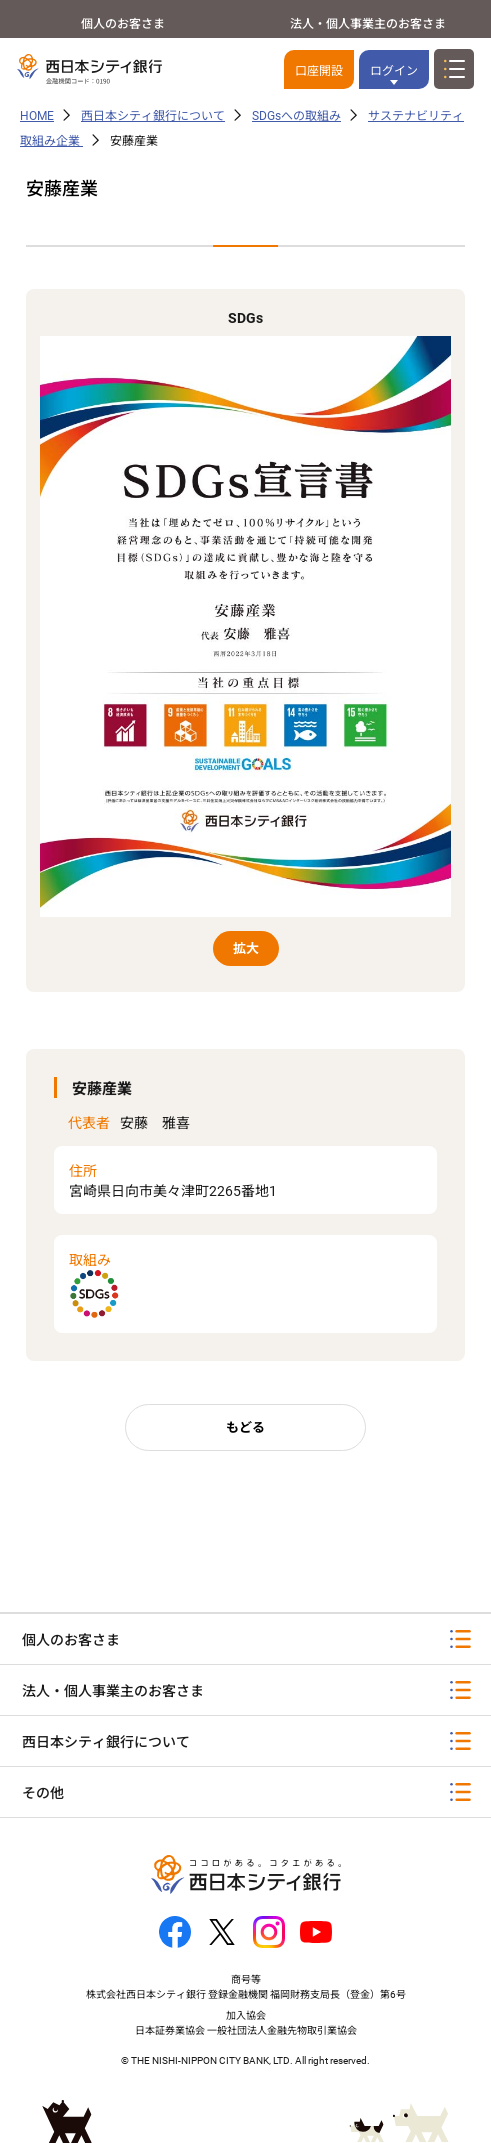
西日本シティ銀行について (153, 116)
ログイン (394, 71)
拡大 (246, 948)
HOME (37, 116)
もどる (245, 1427)
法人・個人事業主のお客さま (368, 24)
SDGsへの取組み (296, 116)
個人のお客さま (123, 24)
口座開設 (319, 71)
